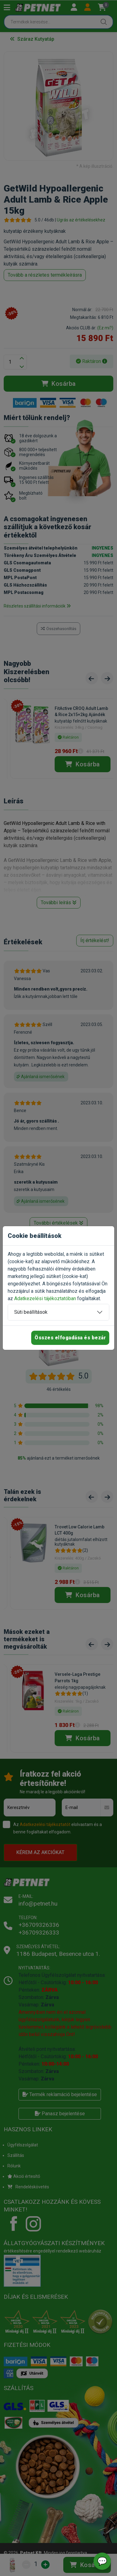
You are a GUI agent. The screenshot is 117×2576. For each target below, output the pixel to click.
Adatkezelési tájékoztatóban (45, 1298)
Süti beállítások (31, 1312)
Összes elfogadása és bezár (70, 1338)
